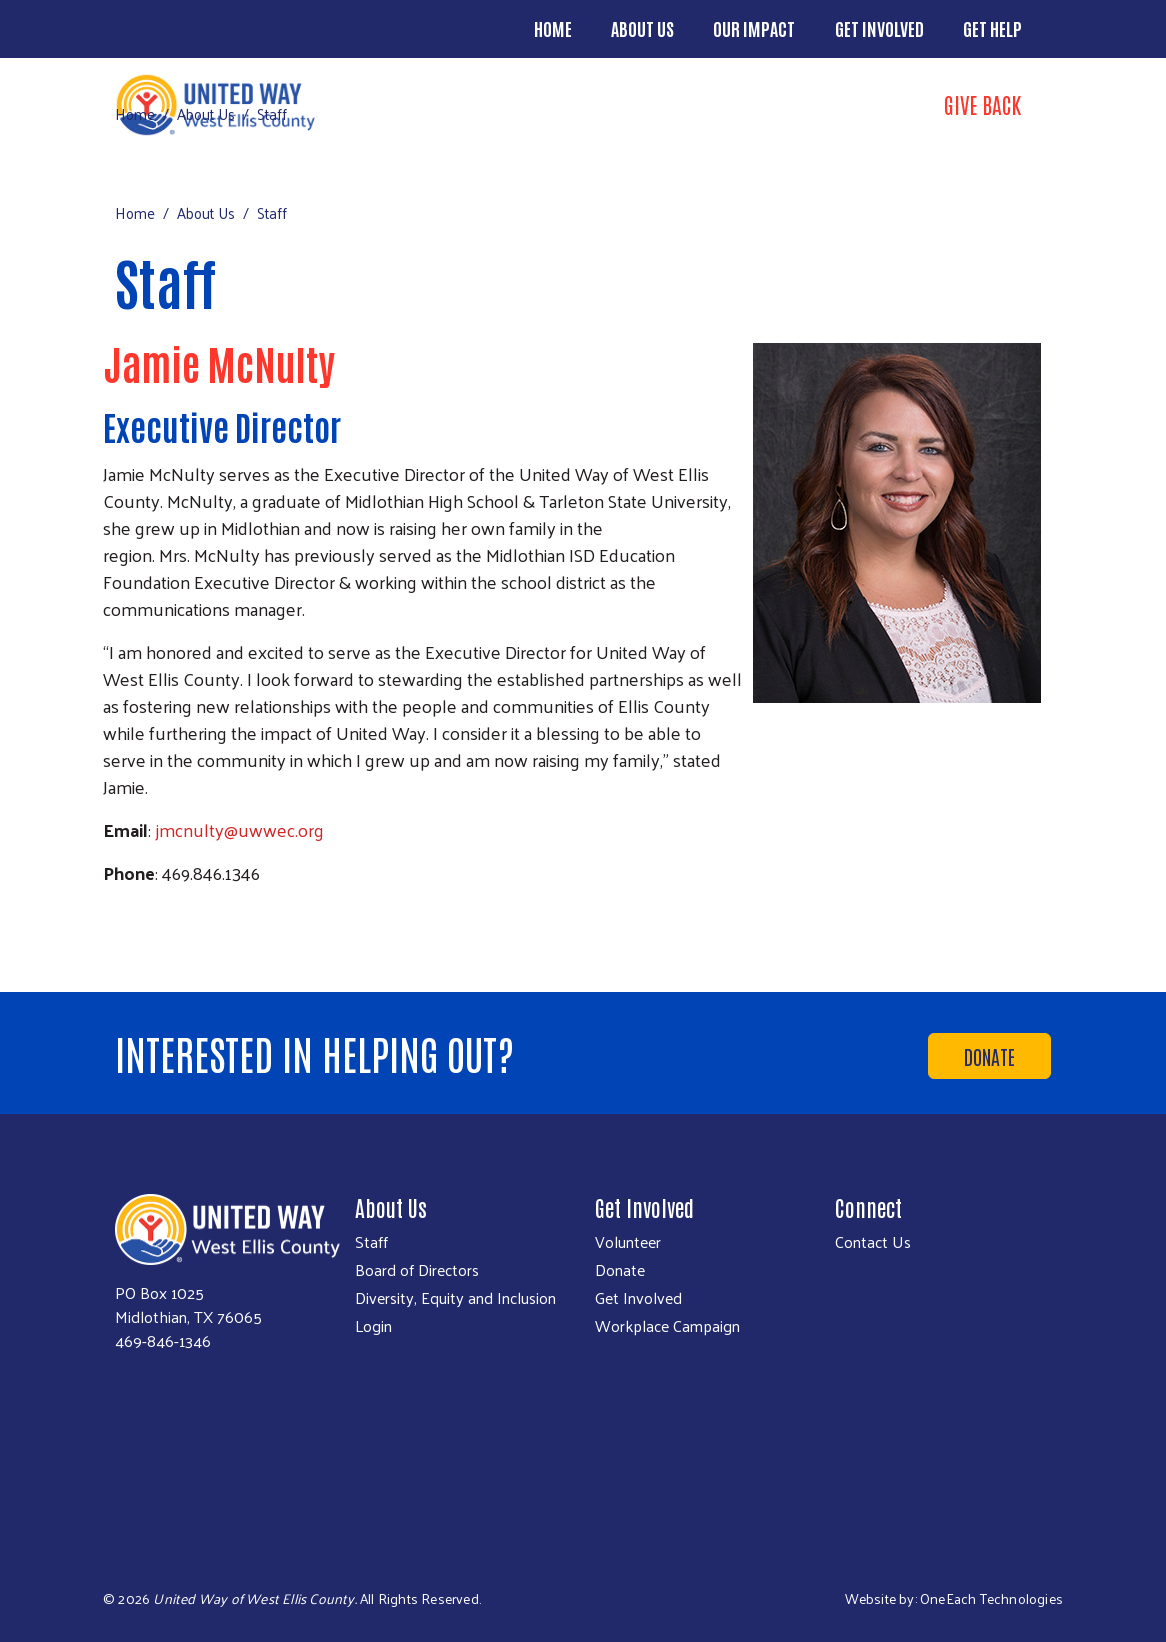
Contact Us (873, 1242)
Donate (989, 1056)
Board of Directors (417, 1270)
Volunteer (628, 1242)
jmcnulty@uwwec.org (239, 829)
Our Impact (754, 28)
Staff (371, 1242)
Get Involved (879, 28)
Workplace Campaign (667, 1326)
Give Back (982, 104)
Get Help (992, 28)
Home (553, 28)
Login (373, 1326)
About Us (642, 28)
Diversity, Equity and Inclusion (455, 1298)
